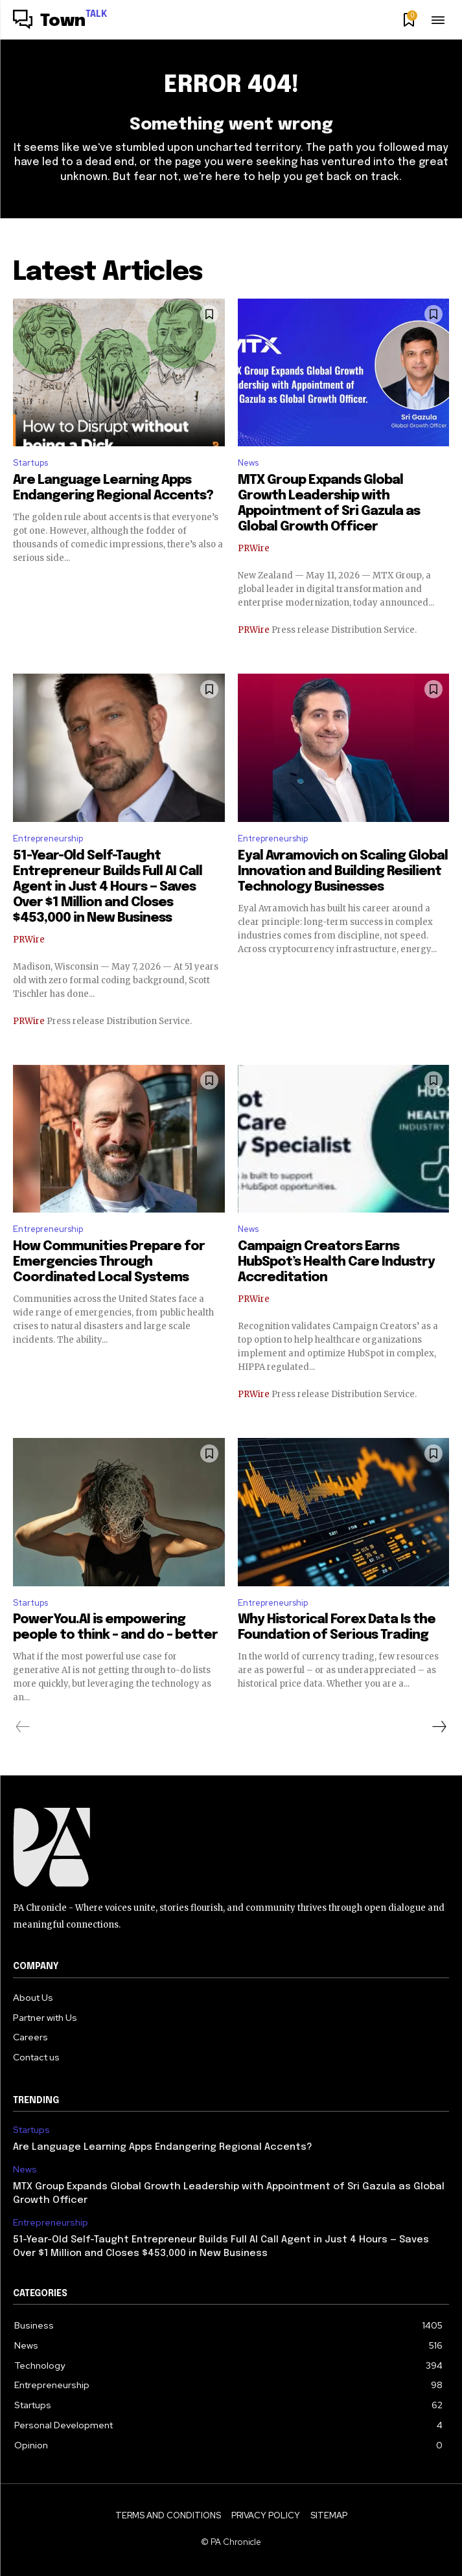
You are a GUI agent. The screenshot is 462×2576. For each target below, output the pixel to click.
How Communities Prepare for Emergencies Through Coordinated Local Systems (109, 1262)
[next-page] (438, 1727)
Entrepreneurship (48, 838)
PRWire (254, 548)
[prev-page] (23, 1727)
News (248, 462)
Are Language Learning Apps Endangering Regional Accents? (162, 2147)
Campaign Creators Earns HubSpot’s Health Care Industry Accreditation (336, 1262)
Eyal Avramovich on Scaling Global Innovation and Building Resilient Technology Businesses (343, 871)
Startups (30, 462)
